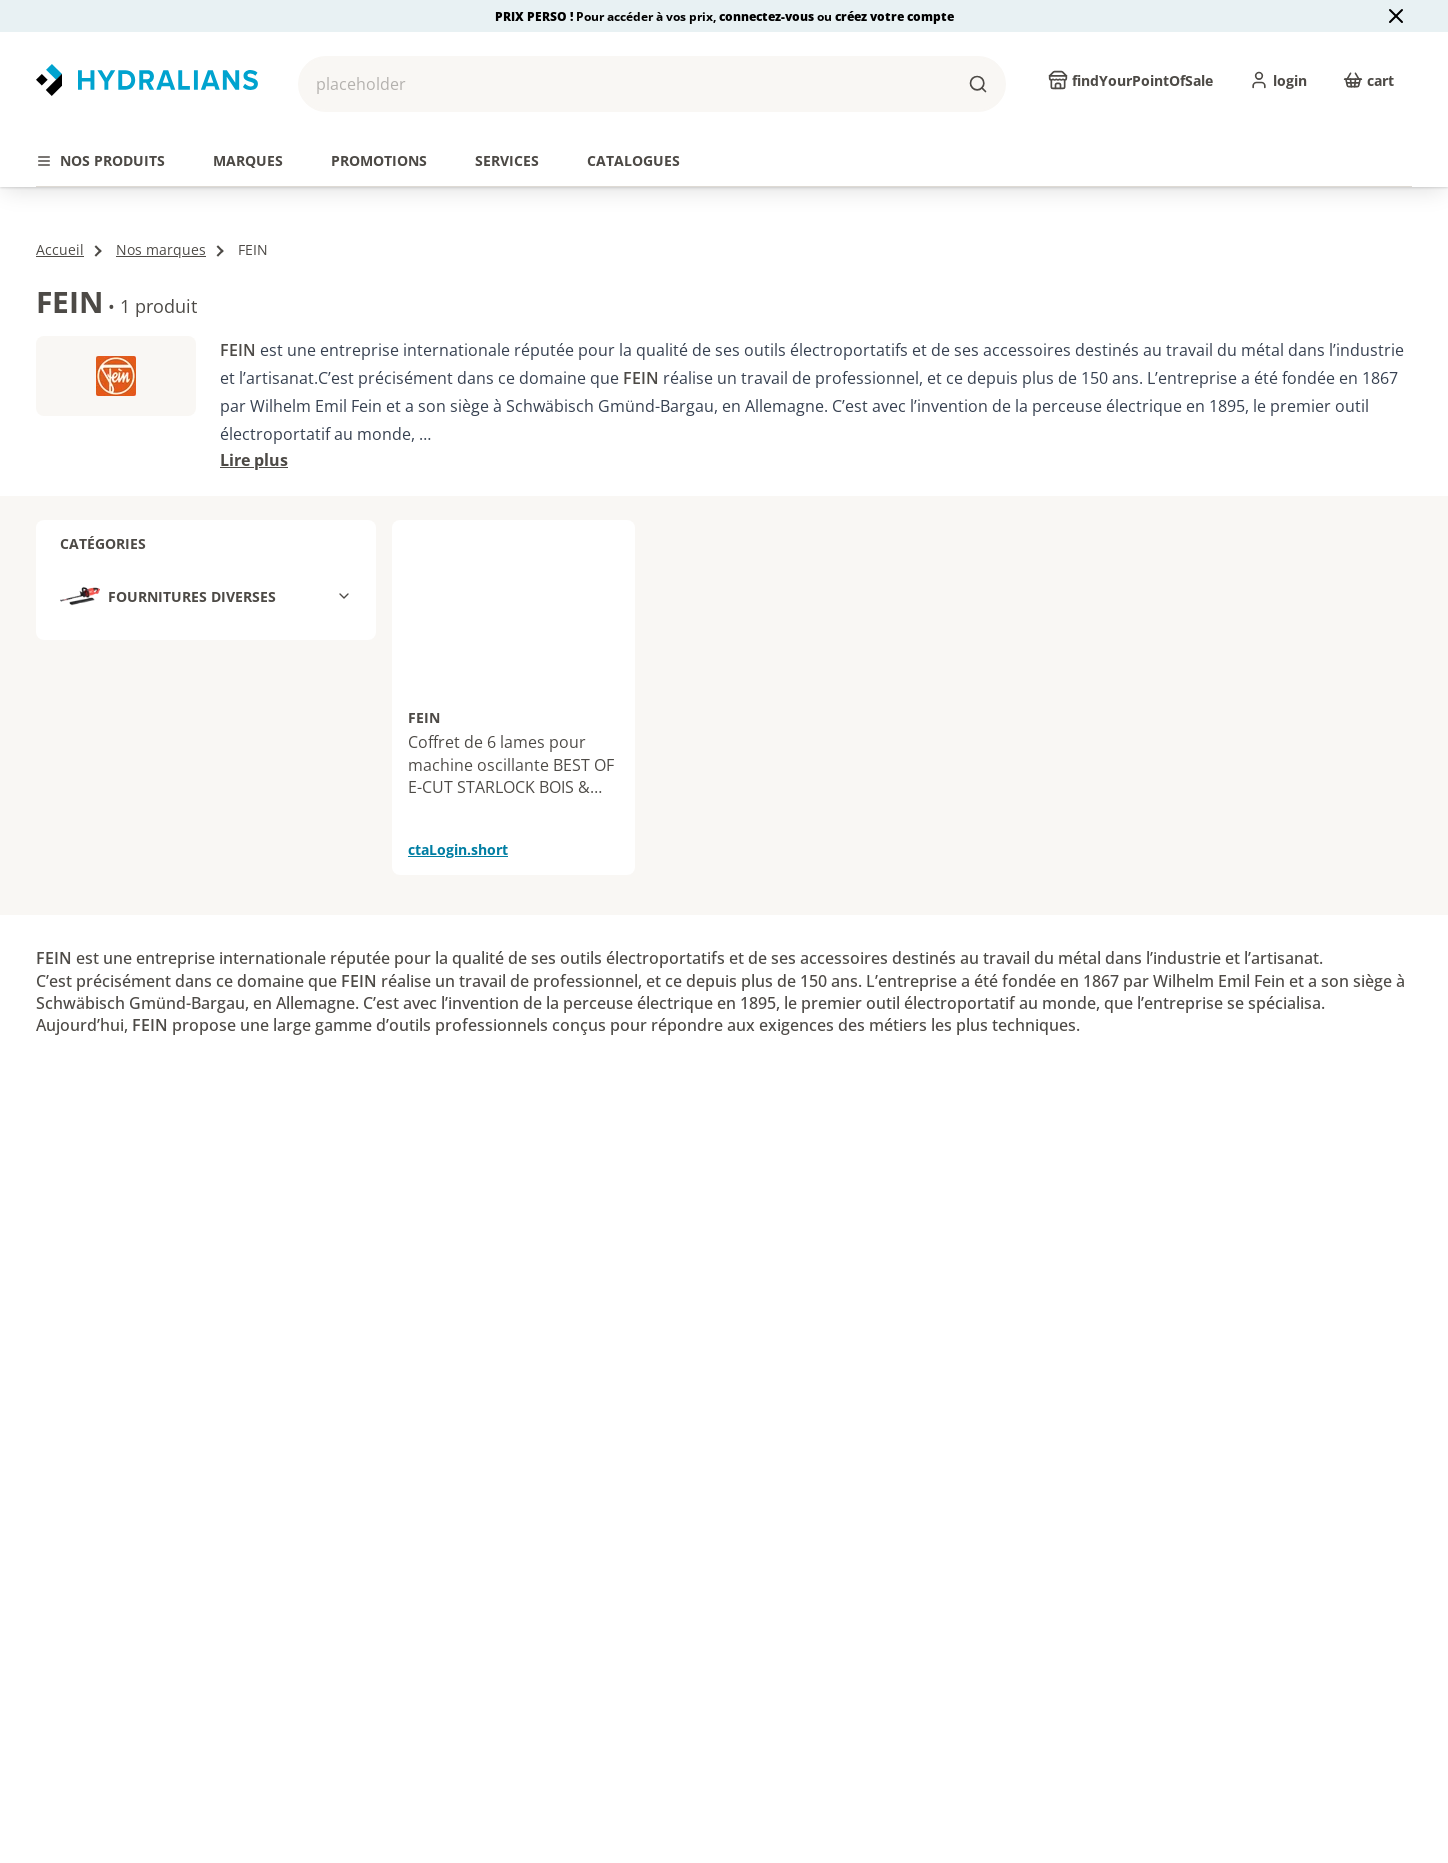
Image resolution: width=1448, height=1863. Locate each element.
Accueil (60, 220)
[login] (1278, 80)
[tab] (100, 161)
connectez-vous (768, 16)
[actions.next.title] (1412, 127)
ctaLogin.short (458, 820)
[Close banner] (1396, 16)
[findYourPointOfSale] (1130, 80)
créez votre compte (894, 16)
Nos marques (161, 220)
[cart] (1368, 80)
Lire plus (254, 431)
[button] (652, 84)
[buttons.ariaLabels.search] (978, 84)
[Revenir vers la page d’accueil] (147, 80)
